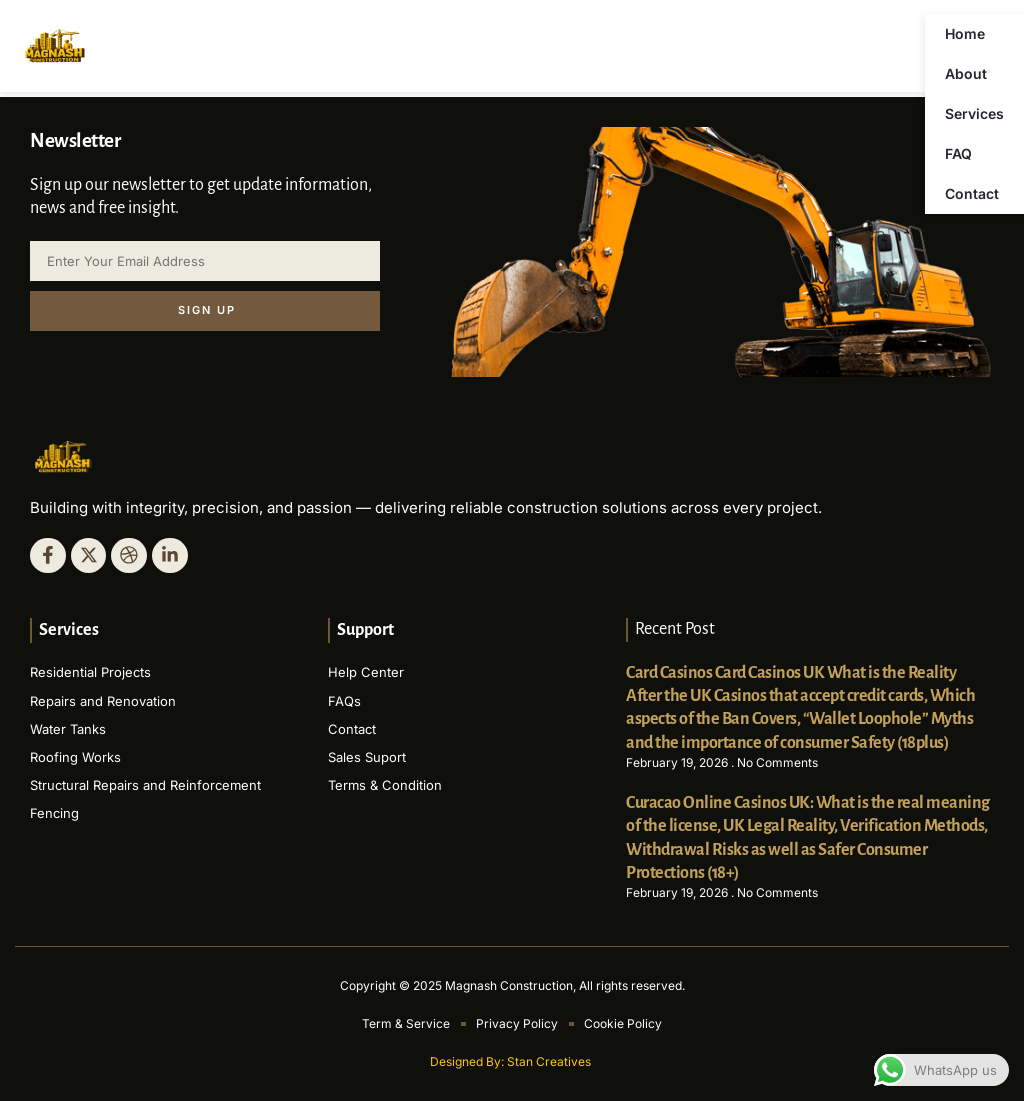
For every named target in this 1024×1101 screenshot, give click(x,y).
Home (965, 33)
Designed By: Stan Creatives (512, 1061)
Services (974, 113)
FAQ (958, 153)
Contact (972, 193)
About (966, 73)
